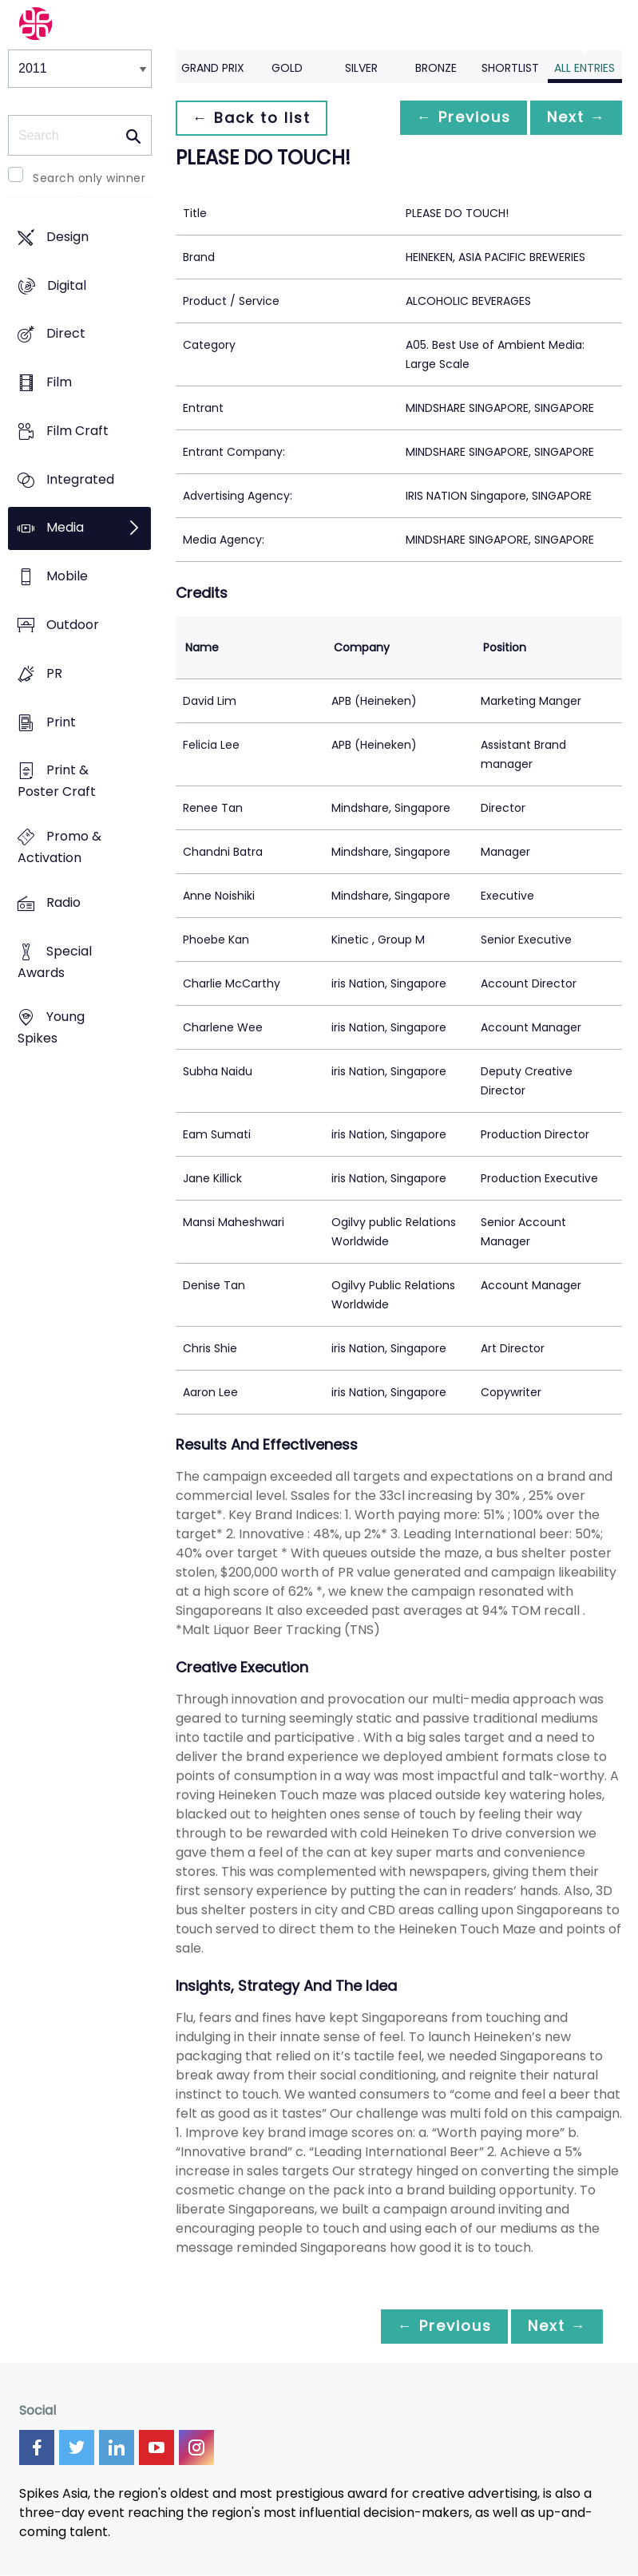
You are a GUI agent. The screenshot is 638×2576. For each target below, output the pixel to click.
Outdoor (72, 624)
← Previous (455, 118)
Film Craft (77, 430)
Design (67, 237)
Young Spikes (51, 1028)
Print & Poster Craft (57, 781)
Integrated (80, 479)
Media (65, 528)
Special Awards (55, 962)
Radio (63, 902)
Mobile (67, 577)
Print (61, 722)
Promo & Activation (59, 847)
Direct (65, 334)
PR (54, 673)
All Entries (584, 68)
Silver (361, 68)
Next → (573, 118)
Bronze (436, 68)
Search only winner (89, 178)
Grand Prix (212, 68)
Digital (66, 285)
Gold (287, 68)
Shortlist (510, 68)
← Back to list (254, 118)
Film (59, 383)
